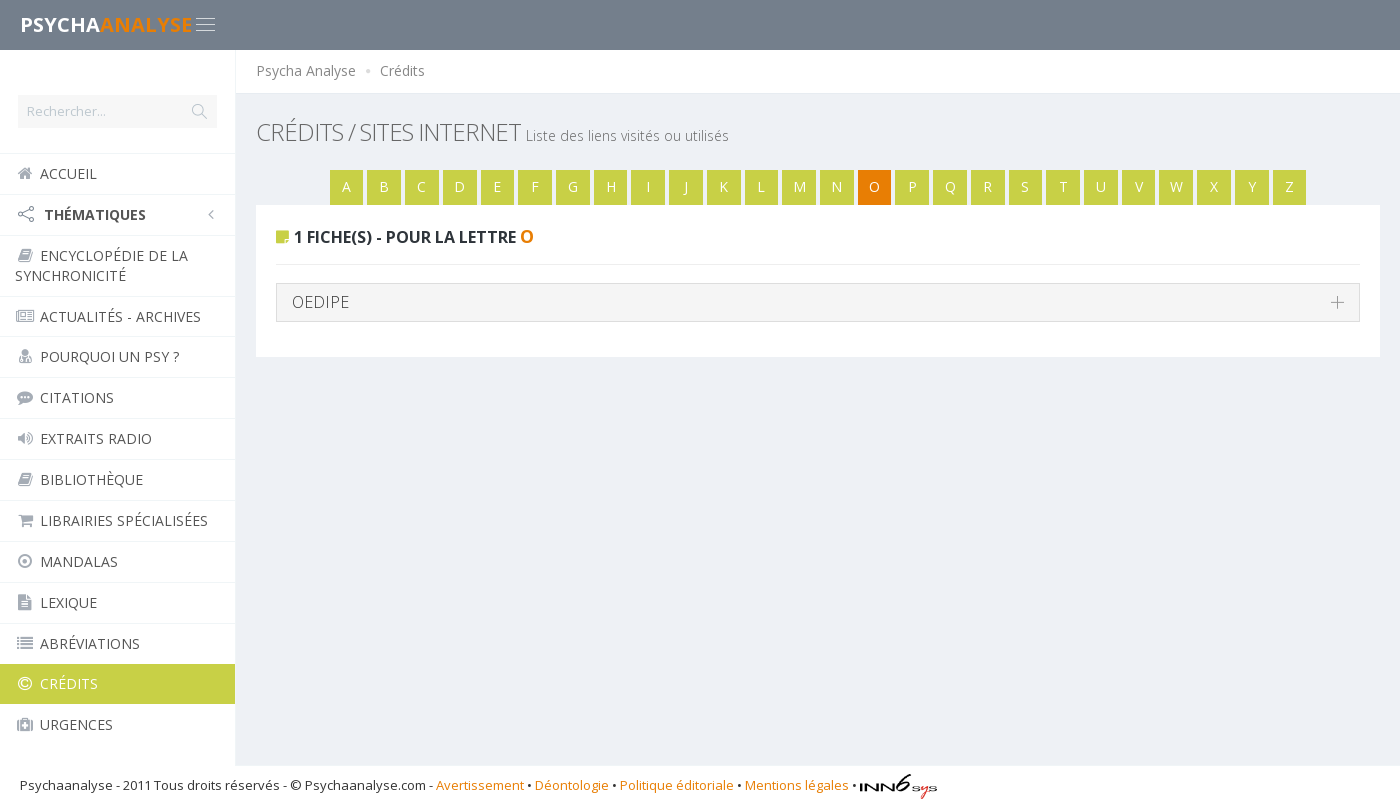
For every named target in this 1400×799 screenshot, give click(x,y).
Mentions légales (797, 785)
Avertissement (480, 785)
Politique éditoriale (677, 785)
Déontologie (572, 785)
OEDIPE (320, 302)
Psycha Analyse (306, 70)
